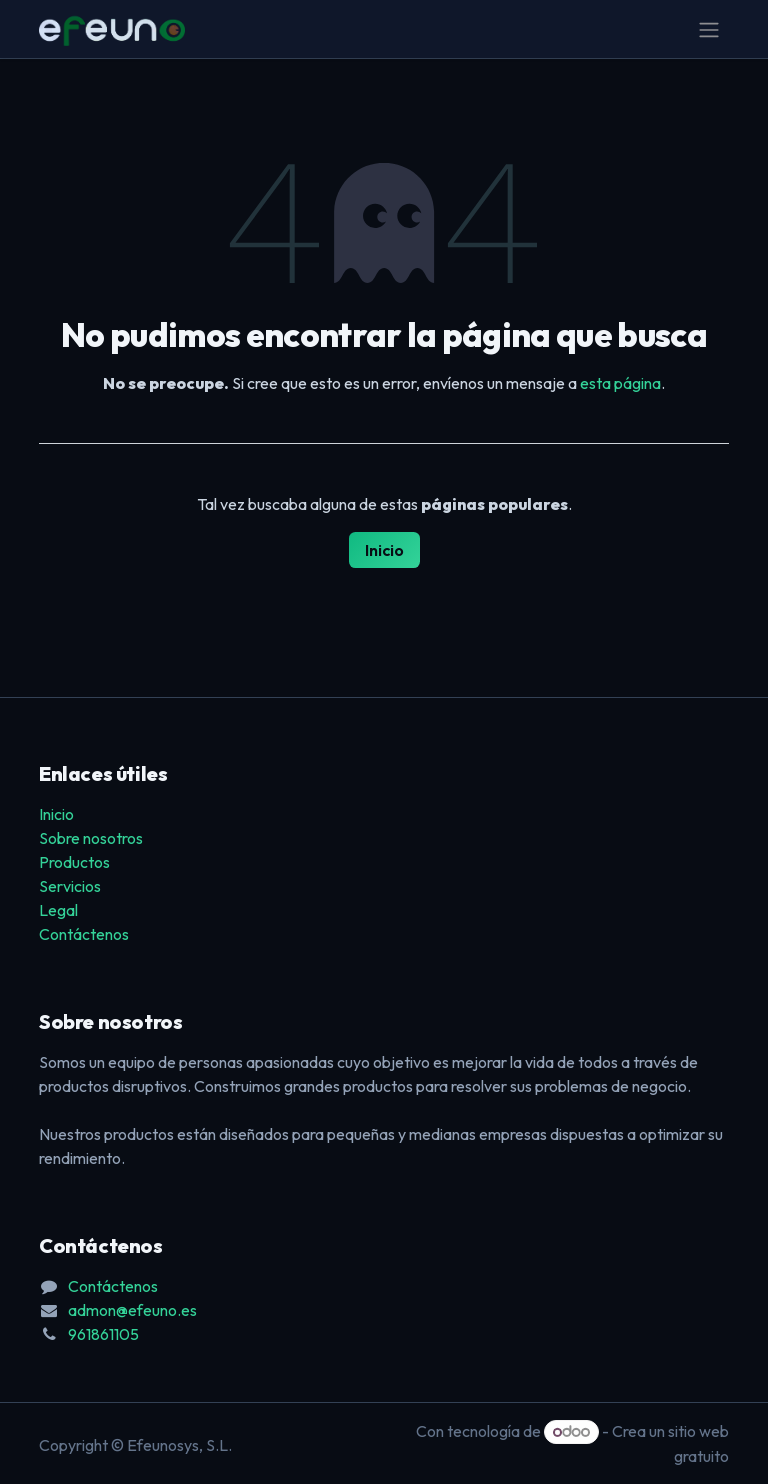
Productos (74, 862)
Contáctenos (84, 934)
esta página (620, 383)
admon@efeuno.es (132, 1310)
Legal (58, 910)
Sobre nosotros (91, 838)
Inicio (384, 550)
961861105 (103, 1334)
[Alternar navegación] (709, 29)
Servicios (70, 886)
